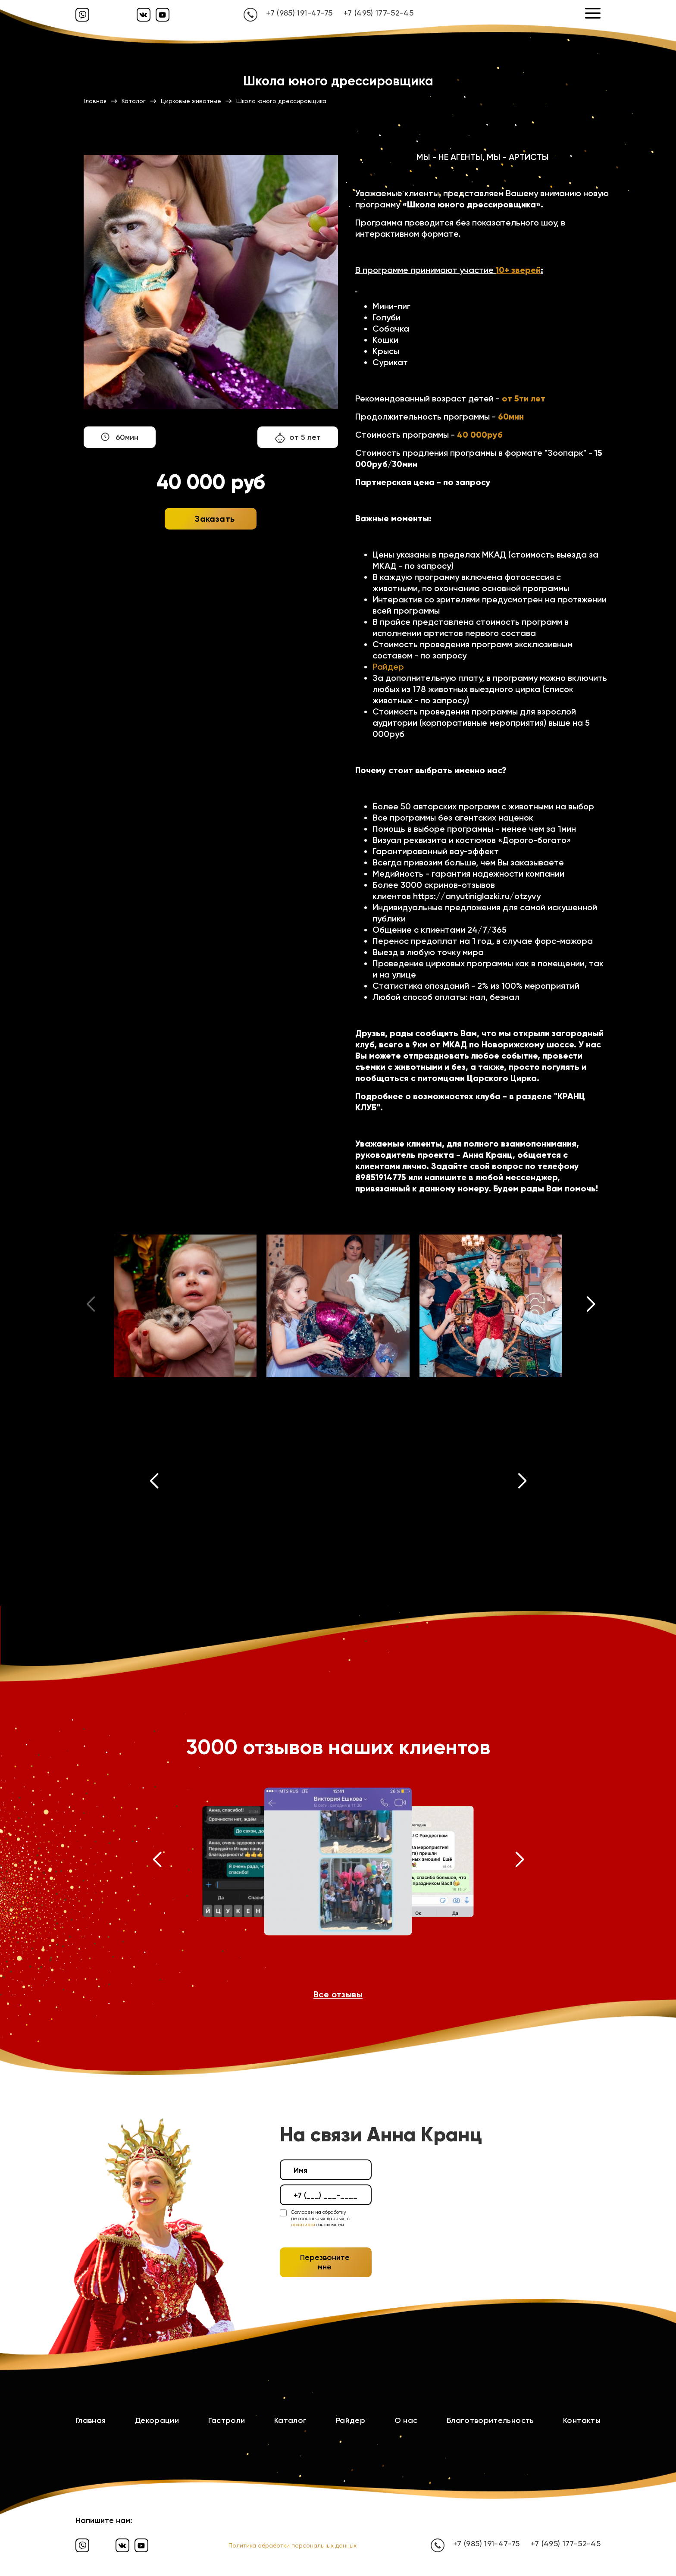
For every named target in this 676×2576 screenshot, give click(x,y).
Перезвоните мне (325, 2262)
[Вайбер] (82, 15)
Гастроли (226, 2420)
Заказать (215, 519)
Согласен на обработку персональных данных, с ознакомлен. (320, 2218)
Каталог (290, 2420)
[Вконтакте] (143, 15)
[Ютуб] (162, 15)
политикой (303, 2225)
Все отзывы (338, 1994)
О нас (406, 2420)
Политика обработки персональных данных (292, 2545)
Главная (90, 2420)
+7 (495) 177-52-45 (378, 12)
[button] (591, 1306)
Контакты (582, 2420)
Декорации (157, 2420)
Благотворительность (490, 2420)
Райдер (388, 666)
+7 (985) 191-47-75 (299, 12)
